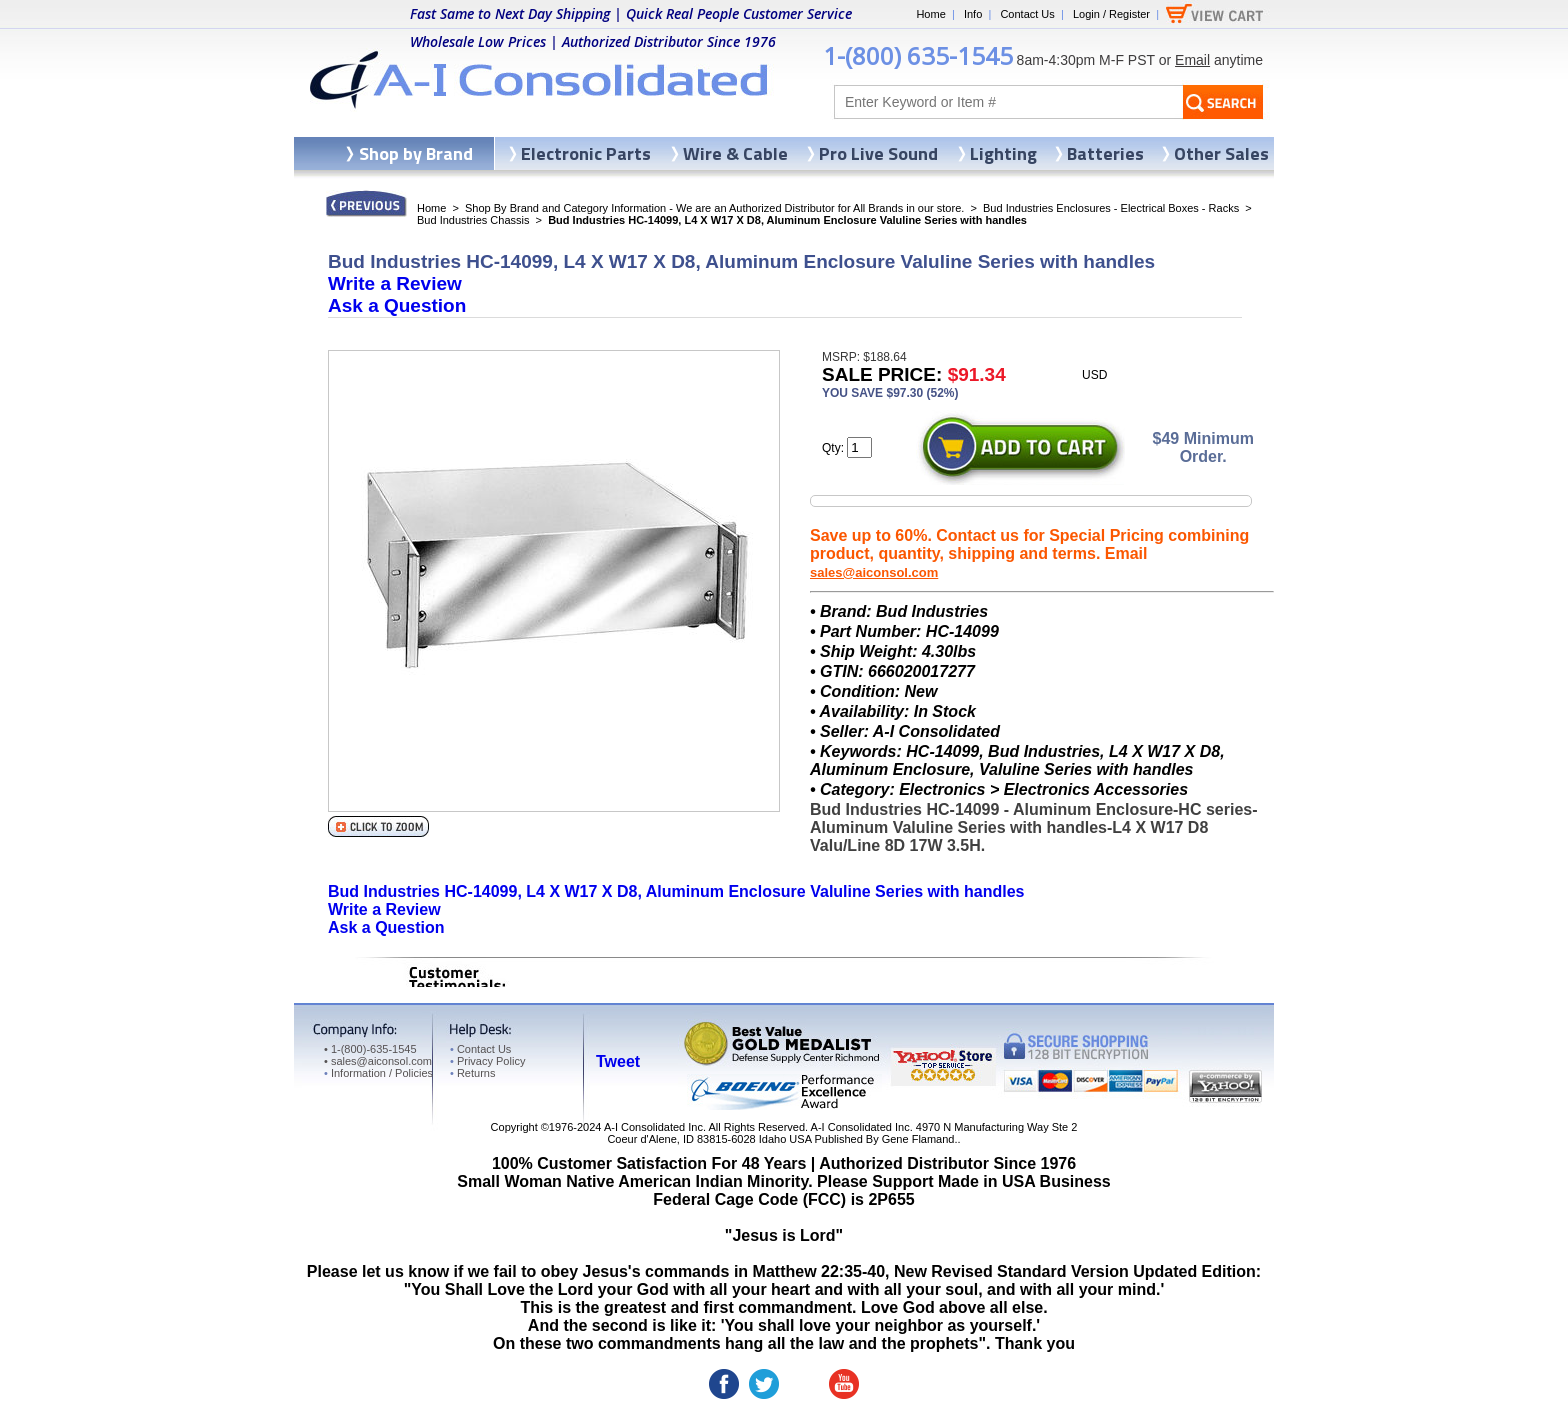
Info (973, 14)
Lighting (1003, 153)
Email (1192, 60)
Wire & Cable (735, 153)
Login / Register (1111, 14)
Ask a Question (397, 305)
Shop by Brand (416, 153)
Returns (472, 1073)
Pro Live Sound (878, 153)
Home (930, 14)
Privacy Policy (487, 1061)
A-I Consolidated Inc (653, 1127)
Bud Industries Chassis (473, 220)
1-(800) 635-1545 (918, 55)
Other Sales (1221, 153)
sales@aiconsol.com (874, 572)
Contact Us (1027, 14)
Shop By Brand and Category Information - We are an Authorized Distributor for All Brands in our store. (714, 208)
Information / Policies (378, 1073)
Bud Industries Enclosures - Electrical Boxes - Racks (1111, 208)
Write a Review (395, 283)
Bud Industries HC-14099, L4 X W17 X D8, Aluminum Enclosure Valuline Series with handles (676, 891)
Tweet (618, 1061)
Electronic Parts (586, 153)
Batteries (1105, 153)
